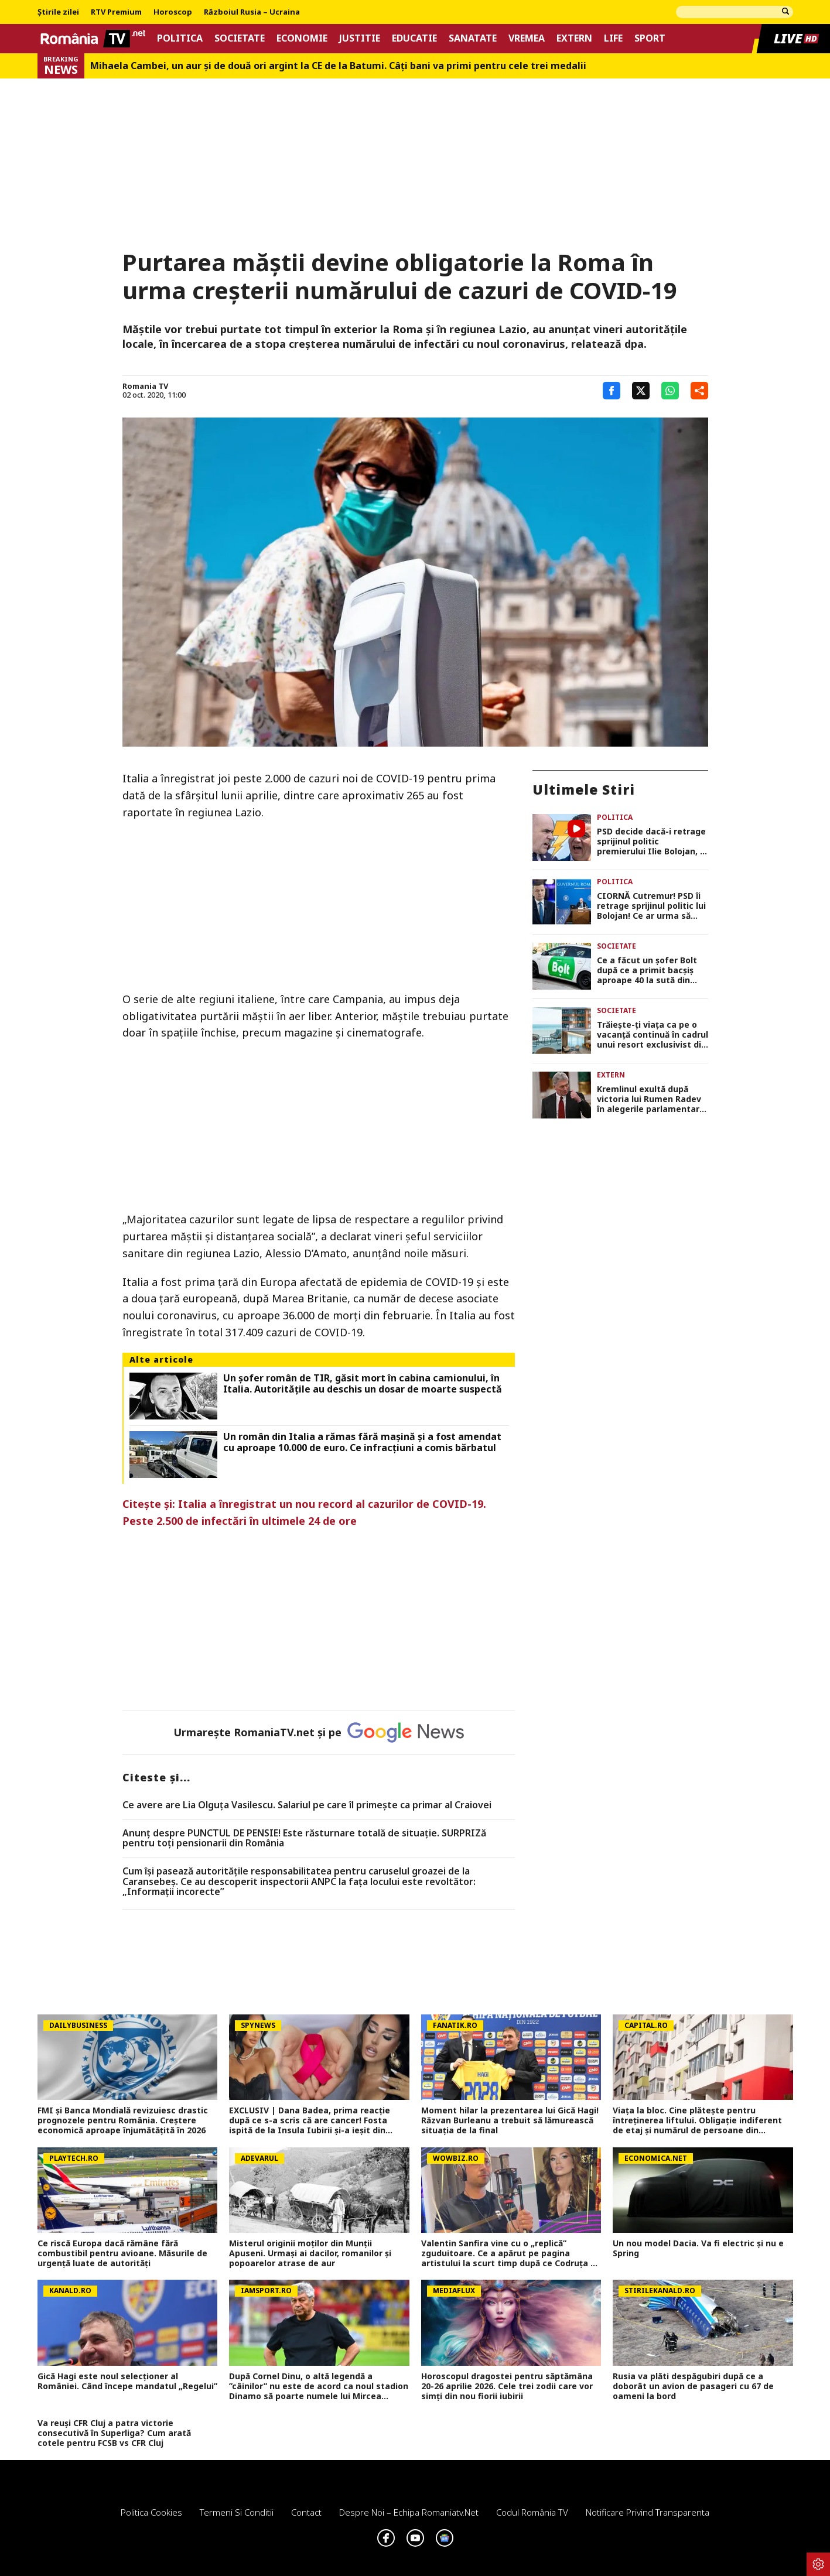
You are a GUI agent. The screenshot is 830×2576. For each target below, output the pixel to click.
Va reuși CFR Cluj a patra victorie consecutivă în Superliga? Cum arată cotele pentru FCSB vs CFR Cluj (114, 2433)
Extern (574, 38)
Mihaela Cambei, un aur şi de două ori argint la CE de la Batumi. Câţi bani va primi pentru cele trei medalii (338, 65)
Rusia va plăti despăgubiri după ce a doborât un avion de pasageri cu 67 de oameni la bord (693, 2386)
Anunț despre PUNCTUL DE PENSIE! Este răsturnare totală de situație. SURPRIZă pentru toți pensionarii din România (304, 1838)
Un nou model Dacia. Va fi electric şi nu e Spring (698, 2249)
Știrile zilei (58, 12)
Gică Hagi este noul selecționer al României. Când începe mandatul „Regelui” (127, 2382)
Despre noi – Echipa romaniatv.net (409, 2512)
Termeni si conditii (237, 2512)
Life (613, 38)
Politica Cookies (151, 2512)
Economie (301, 38)
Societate (239, 38)
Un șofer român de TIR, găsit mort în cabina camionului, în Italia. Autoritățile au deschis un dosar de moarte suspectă (362, 1384)
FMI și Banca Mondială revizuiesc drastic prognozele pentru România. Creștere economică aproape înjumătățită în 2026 (122, 2120)
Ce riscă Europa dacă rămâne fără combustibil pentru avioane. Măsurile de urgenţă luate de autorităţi (122, 2253)
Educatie (414, 38)
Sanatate (473, 38)
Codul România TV (532, 2512)
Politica (180, 38)
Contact (306, 2512)
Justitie (359, 38)
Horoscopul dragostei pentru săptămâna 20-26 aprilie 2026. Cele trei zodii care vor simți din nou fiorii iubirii (507, 2386)
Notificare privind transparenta (647, 2512)
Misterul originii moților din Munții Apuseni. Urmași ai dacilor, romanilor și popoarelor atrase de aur (310, 2253)
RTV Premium (116, 12)
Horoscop (172, 12)
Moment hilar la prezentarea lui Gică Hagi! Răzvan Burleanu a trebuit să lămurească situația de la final (510, 2120)
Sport (649, 38)
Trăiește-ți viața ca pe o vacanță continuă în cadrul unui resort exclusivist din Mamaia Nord (652, 1034)
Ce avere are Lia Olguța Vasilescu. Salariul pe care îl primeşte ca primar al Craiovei (306, 1805)
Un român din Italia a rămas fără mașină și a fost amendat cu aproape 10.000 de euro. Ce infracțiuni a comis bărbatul (362, 1442)
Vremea (526, 38)
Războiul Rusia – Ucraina (252, 12)
